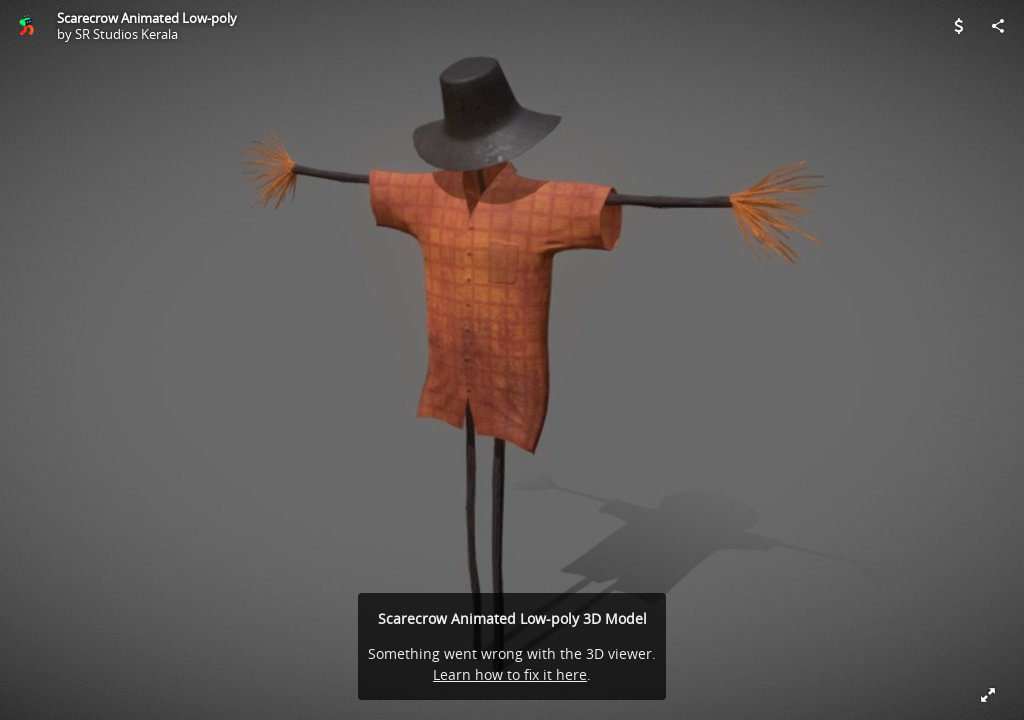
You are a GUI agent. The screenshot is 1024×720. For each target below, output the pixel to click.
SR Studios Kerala (126, 34)
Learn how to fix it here (510, 674)
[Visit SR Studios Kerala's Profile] (26, 26)
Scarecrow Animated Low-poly (147, 18)
